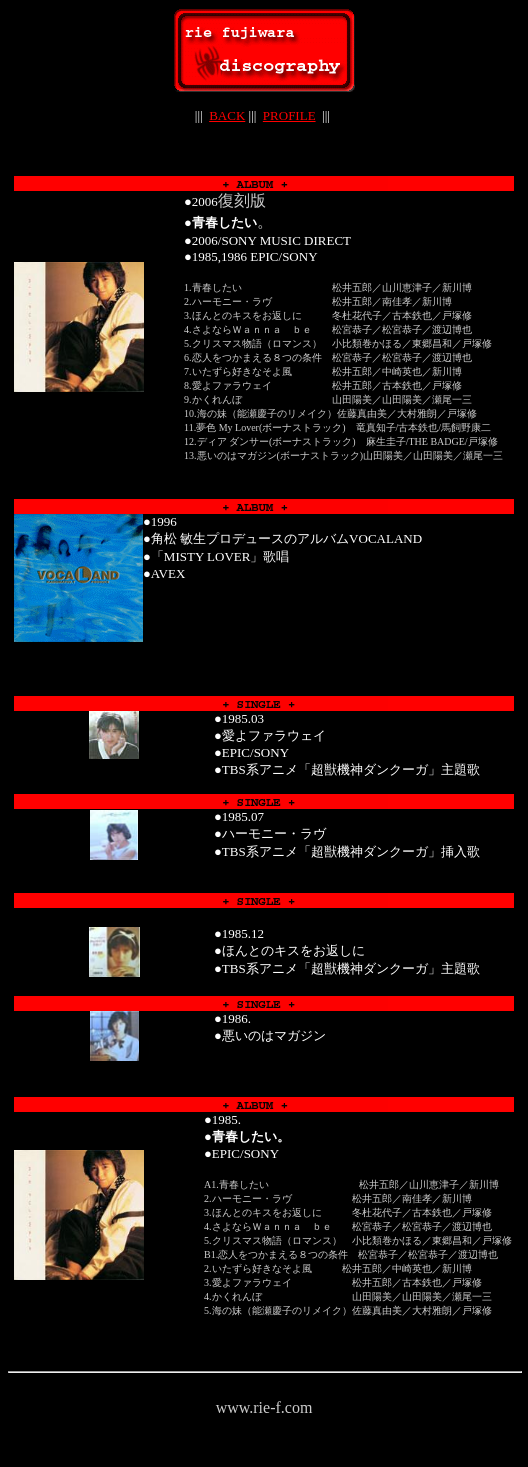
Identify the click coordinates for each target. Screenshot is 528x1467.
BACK (227, 115)
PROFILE (289, 115)
